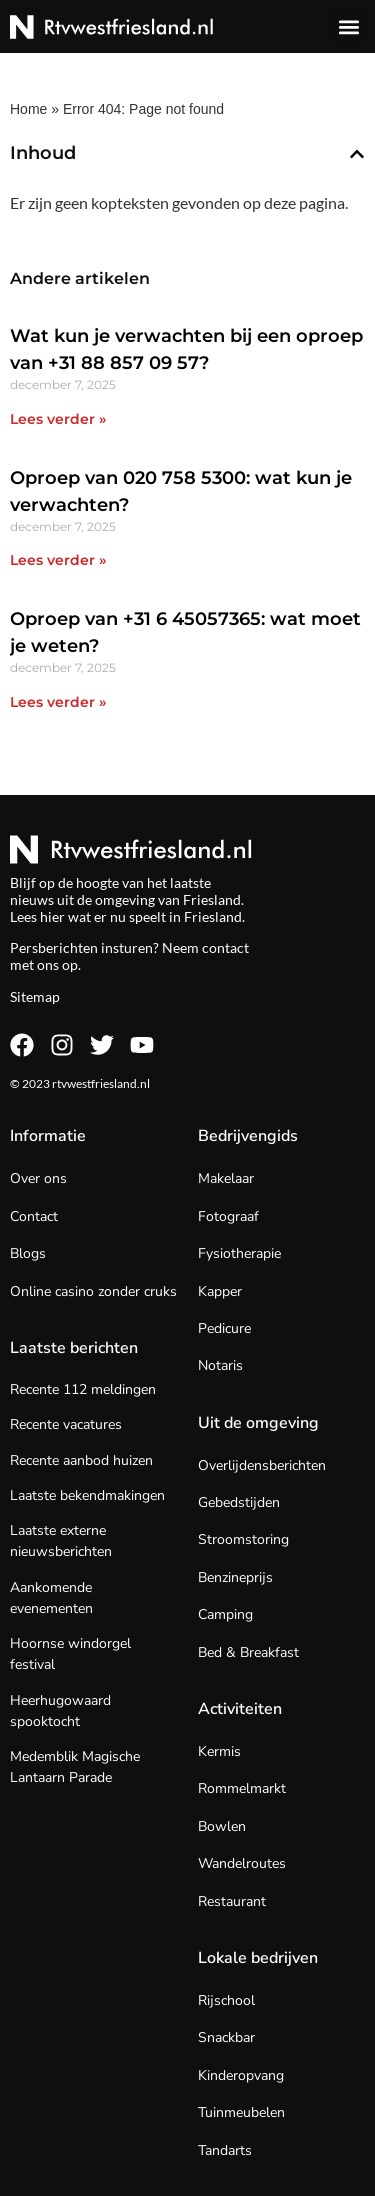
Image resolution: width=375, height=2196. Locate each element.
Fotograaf (228, 1216)
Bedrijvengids (248, 1136)
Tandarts (225, 2150)
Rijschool (226, 2000)
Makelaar (226, 1178)
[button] (348, 26)
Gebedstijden (239, 1502)
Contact (34, 1216)
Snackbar (226, 2037)
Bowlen (222, 1826)
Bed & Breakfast (248, 1652)
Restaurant (232, 1901)
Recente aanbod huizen (81, 1460)
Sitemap (35, 996)
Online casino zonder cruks (93, 1291)
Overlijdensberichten (262, 1465)
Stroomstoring (243, 1539)
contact (225, 947)
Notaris (220, 1365)
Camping (225, 1614)
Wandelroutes (242, 1863)
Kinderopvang (241, 2075)
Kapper (220, 1291)
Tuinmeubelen (241, 2112)
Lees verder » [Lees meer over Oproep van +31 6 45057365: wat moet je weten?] (58, 702)
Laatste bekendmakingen (87, 1495)
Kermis (219, 1751)
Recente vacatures (66, 1424)
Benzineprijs (235, 1577)
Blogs (28, 1253)
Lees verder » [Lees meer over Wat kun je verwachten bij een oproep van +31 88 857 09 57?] (58, 419)
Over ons (38, 1178)
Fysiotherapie (239, 1253)
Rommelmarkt (242, 1788)
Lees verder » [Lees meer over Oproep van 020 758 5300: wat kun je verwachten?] (58, 560)
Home (28, 109)
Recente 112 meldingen (83, 1389)
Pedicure (224, 1328)
